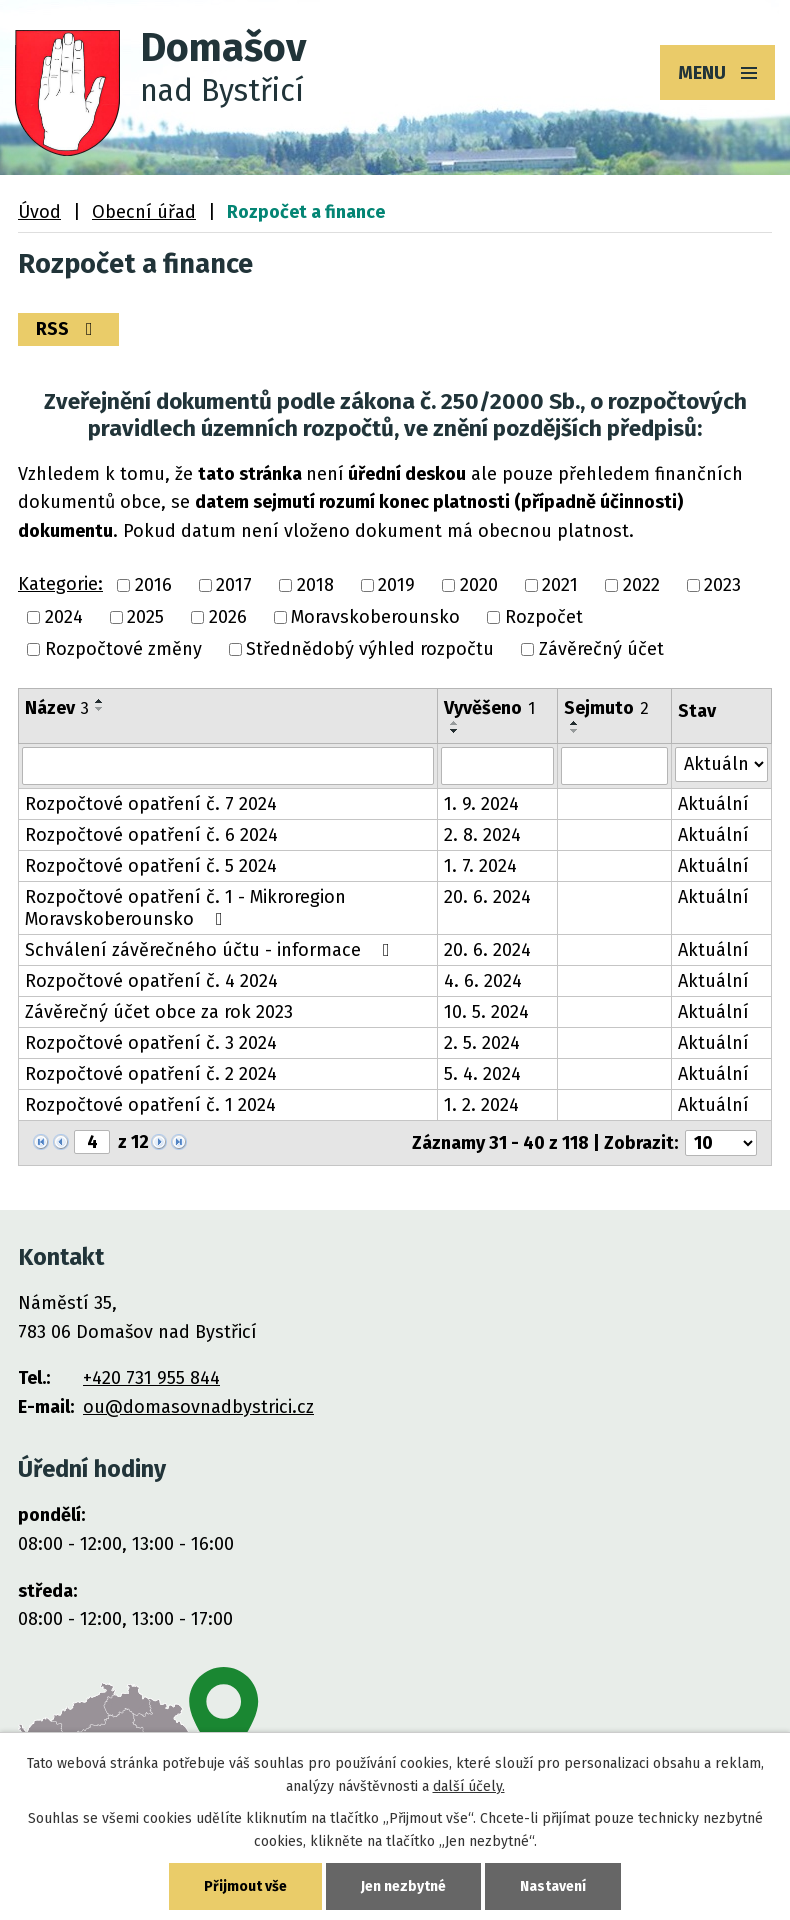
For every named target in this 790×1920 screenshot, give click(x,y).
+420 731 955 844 (151, 1378)
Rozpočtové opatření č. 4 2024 (151, 981)
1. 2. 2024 (481, 1105)
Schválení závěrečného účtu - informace (211, 950)
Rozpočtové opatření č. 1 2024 (150, 1105)
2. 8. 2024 (482, 835)
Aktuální (713, 804)
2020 (479, 585)
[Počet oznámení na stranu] (721, 1143)
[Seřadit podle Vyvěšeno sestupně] (455, 731)
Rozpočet (544, 617)
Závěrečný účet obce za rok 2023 (159, 1012)
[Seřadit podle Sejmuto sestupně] (575, 731)
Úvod (39, 212)
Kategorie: (60, 584)
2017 (234, 585)
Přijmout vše (245, 1886)
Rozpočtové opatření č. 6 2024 (151, 835)
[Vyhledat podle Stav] (721, 764)
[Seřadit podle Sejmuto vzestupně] (575, 723)
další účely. (469, 1786)
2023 (722, 585)
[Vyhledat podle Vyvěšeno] (497, 766)
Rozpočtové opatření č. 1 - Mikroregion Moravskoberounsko (185, 908)
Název (57, 708)
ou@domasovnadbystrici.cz (198, 1407)
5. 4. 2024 (482, 1074)
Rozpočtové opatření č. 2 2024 (151, 1074)
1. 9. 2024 (481, 804)
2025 (145, 617)
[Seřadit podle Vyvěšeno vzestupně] (455, 723)
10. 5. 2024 (486, 1012)
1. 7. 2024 (480, 866)
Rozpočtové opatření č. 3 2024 (151, 1043)
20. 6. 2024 (487, 897)
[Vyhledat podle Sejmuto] (614, 766)
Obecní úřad (144, 212)
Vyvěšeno (489, 708)
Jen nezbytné (403, 1886)
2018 (315, 585)
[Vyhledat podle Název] (228, 766)
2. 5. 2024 (482, 1043)
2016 (153, 585)
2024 (64, 617)
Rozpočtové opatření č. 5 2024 (151, 866)
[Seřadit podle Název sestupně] (100, 709)
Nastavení (553, 1886)
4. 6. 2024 (483, 981)
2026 (228, 617)
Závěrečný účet (601, 650)
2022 (641, 585)
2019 (396, 585)
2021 (560, 585)
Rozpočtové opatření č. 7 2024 (151, 804)
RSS (68, 329)
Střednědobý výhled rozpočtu (370, 650)
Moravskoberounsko (375, 617)
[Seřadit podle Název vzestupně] (100, 701)
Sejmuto (606, 708)
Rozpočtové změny (123, 650)
